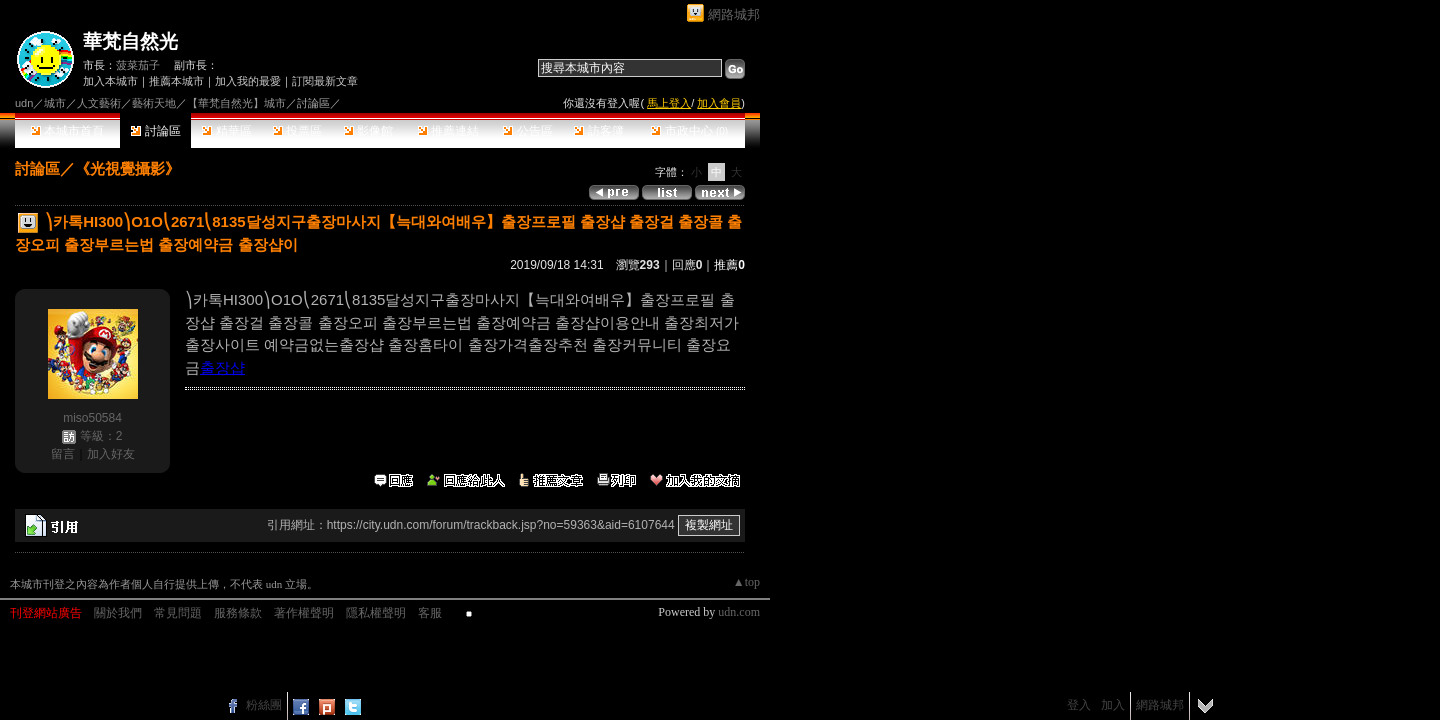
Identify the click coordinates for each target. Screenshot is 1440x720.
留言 (63, 454)
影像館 (368, 131)
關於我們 (118, 613)
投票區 (297, 131)
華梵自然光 (130, 41)
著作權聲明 (304, 613)
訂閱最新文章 (325, 81)
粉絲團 (264, 705)
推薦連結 (448, 131)
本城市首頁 (67, 131)
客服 (430, 613)
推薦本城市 (176, 81)
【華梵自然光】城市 (236, 103)
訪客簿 (598, 131)
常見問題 (178, 613)
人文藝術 (99, 103)
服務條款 (238, 613)
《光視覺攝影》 (127, 168)
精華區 (226, 131)
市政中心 (689, 131)
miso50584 (92, 418)
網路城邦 (734, 14)
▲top (746, 582)
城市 (55, 103)
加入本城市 (110, 81)
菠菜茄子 (138, 65)
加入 (1113, 705)
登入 (1079, 705)
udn (24, 103)
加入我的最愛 (248, 81)
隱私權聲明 (376, 613)
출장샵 (222, 367)
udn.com (739, 612)
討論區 (155, 131)
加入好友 (111, 454)
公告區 (527, 131)
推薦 (729, 265)
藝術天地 (154, 103)
